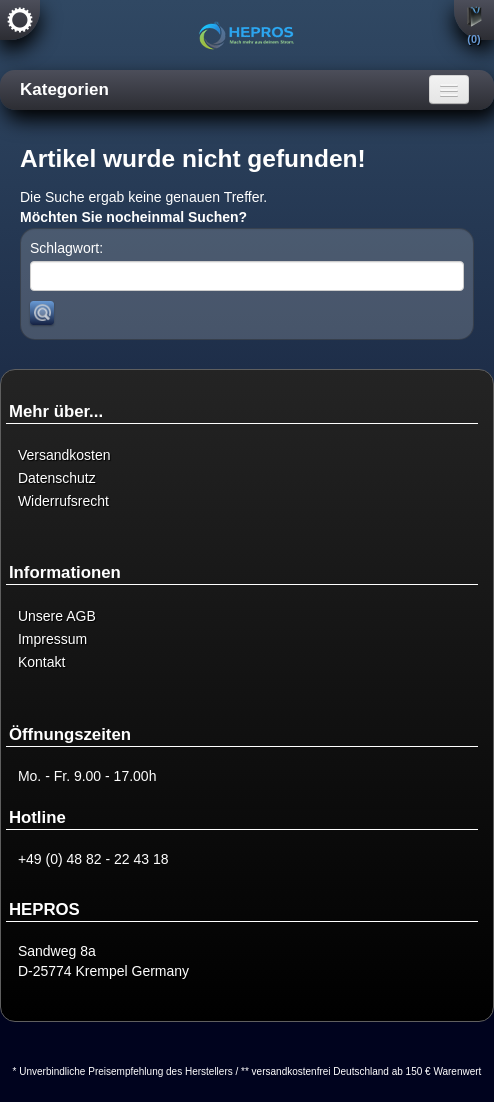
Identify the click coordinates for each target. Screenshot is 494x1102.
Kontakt (41, 662)
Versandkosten (64, 455)
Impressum (52, 639)
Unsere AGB (57, 616)
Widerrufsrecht (63, 501)
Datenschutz (57, 478)
